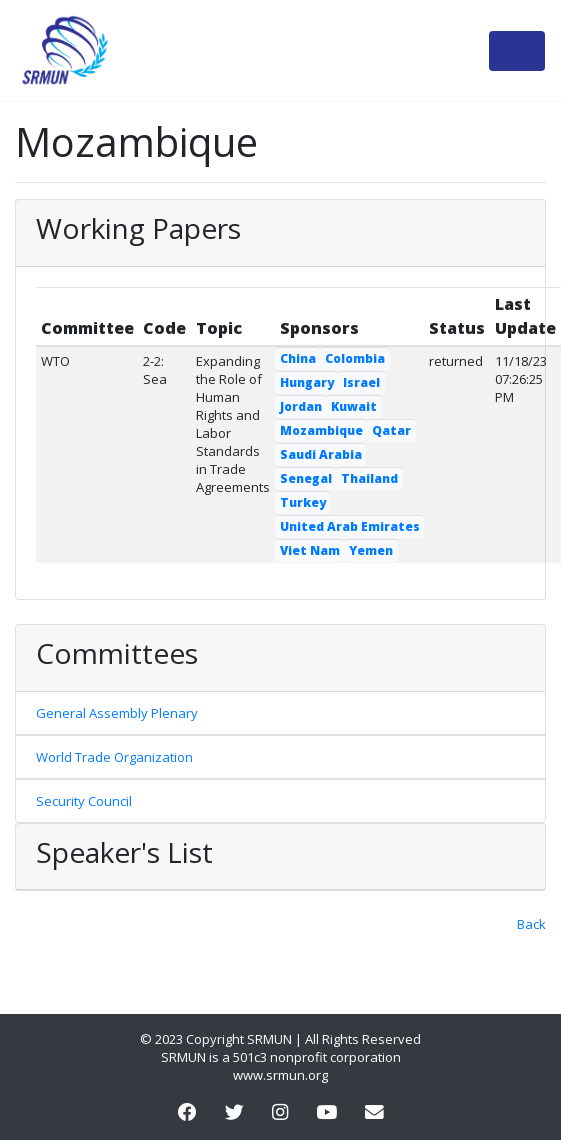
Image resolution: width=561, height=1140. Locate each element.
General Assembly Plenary (117, 713)
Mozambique (321, 430)
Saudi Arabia (321, 454)
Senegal (306, 478)
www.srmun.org (280, 1075)
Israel (361, 382)
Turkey (303, 502)
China (298, 358)
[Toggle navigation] (517, 51)
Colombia (355, 358)
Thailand (369, 478)
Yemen (371, 550)
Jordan (301, 406)
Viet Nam (310, 550)
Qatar (391, 430)
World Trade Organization (114, 757)
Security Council (84, 801)
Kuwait (354, 406)
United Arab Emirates (350, 526)
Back (531, 924)
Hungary (307, 382)
